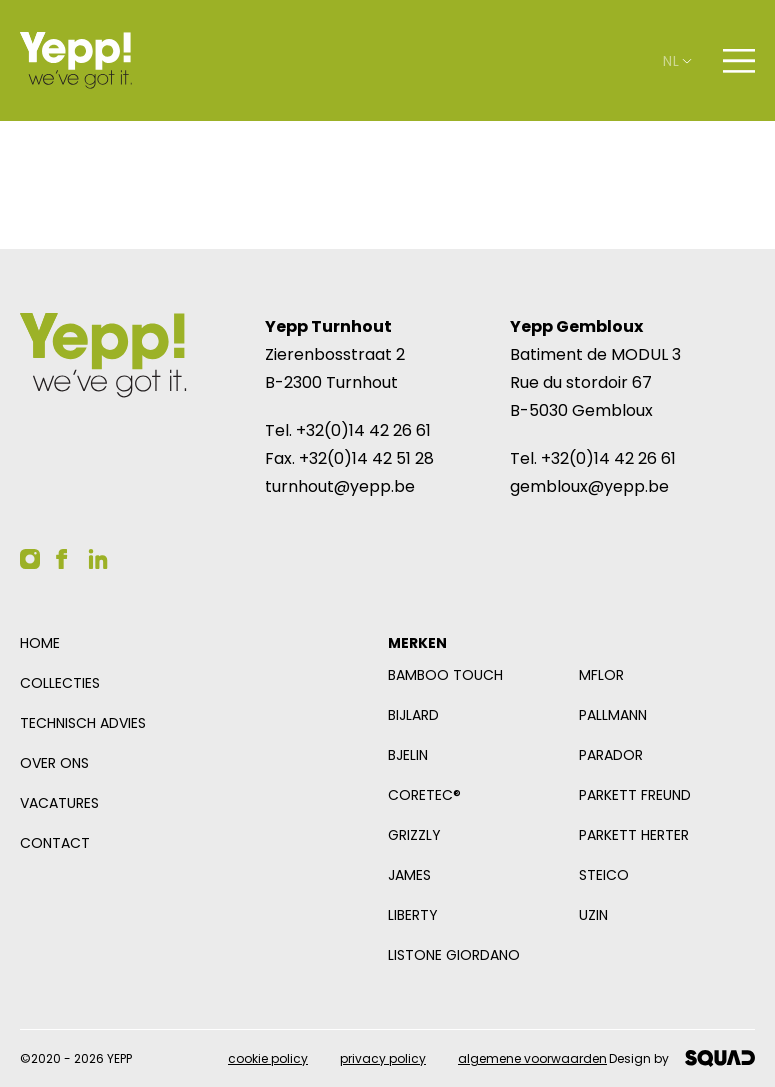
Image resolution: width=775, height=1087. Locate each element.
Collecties (60, 683)
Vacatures (59, 803)
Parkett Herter (634, 835)
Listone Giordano (454, 955)
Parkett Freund (635, 795)
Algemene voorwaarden (532, 1058)
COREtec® (424, 795)
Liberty (413, 915)
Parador (611, 755)
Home (40, 643)
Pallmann (613, 715)
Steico (604, 875)
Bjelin (408, 755)
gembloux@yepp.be (589, 486)
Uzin (593, 915)
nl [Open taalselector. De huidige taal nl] (677, 61)
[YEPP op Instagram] (30, 559)
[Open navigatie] (739, 61)
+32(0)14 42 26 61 (363, 430)
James (409, 875)
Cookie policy (268, 1058)
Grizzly (414, 835)
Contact (55, 843)
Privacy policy (383, 1058)
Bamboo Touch (445, 675)
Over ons (54, 763)
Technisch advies (83, 723)
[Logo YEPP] (76, 60)
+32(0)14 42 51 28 (366, 458)
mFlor (601, 675)
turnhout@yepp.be (340, 486)
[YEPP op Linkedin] (98, 559)
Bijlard (413, 715)
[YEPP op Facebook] (62, 559)
